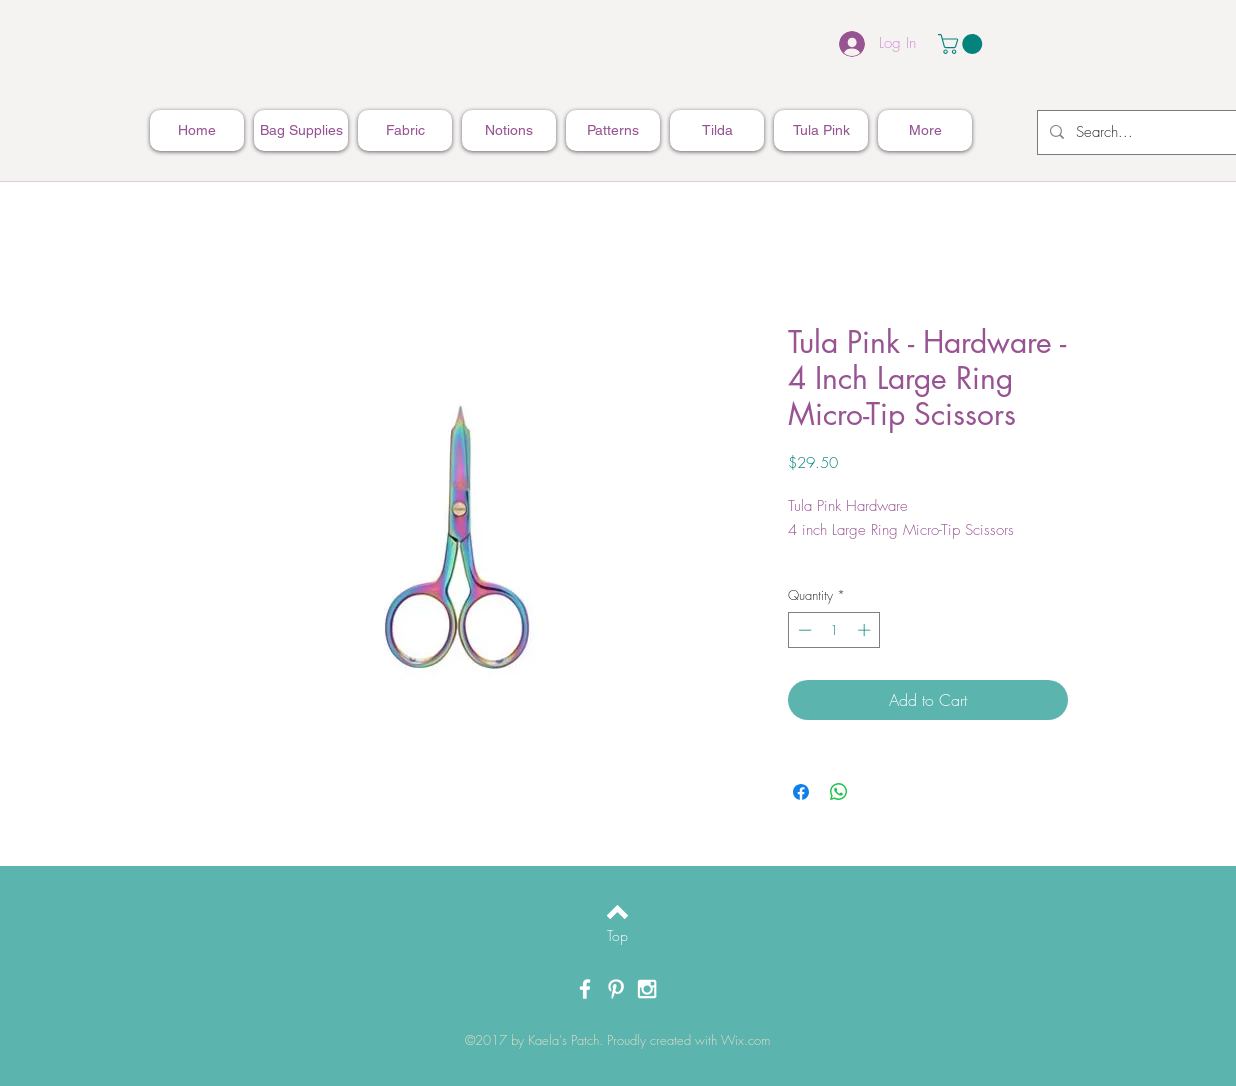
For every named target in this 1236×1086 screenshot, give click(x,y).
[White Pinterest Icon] (616, 989)
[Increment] (866, 630)
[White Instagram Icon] (647, 989)
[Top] (617, 936)
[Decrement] (803, 630)
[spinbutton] (834, 630)
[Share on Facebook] (801, 792)
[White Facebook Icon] (585, 989)
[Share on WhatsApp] (839, 792)
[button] (962, 44)
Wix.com (745, 1040)
